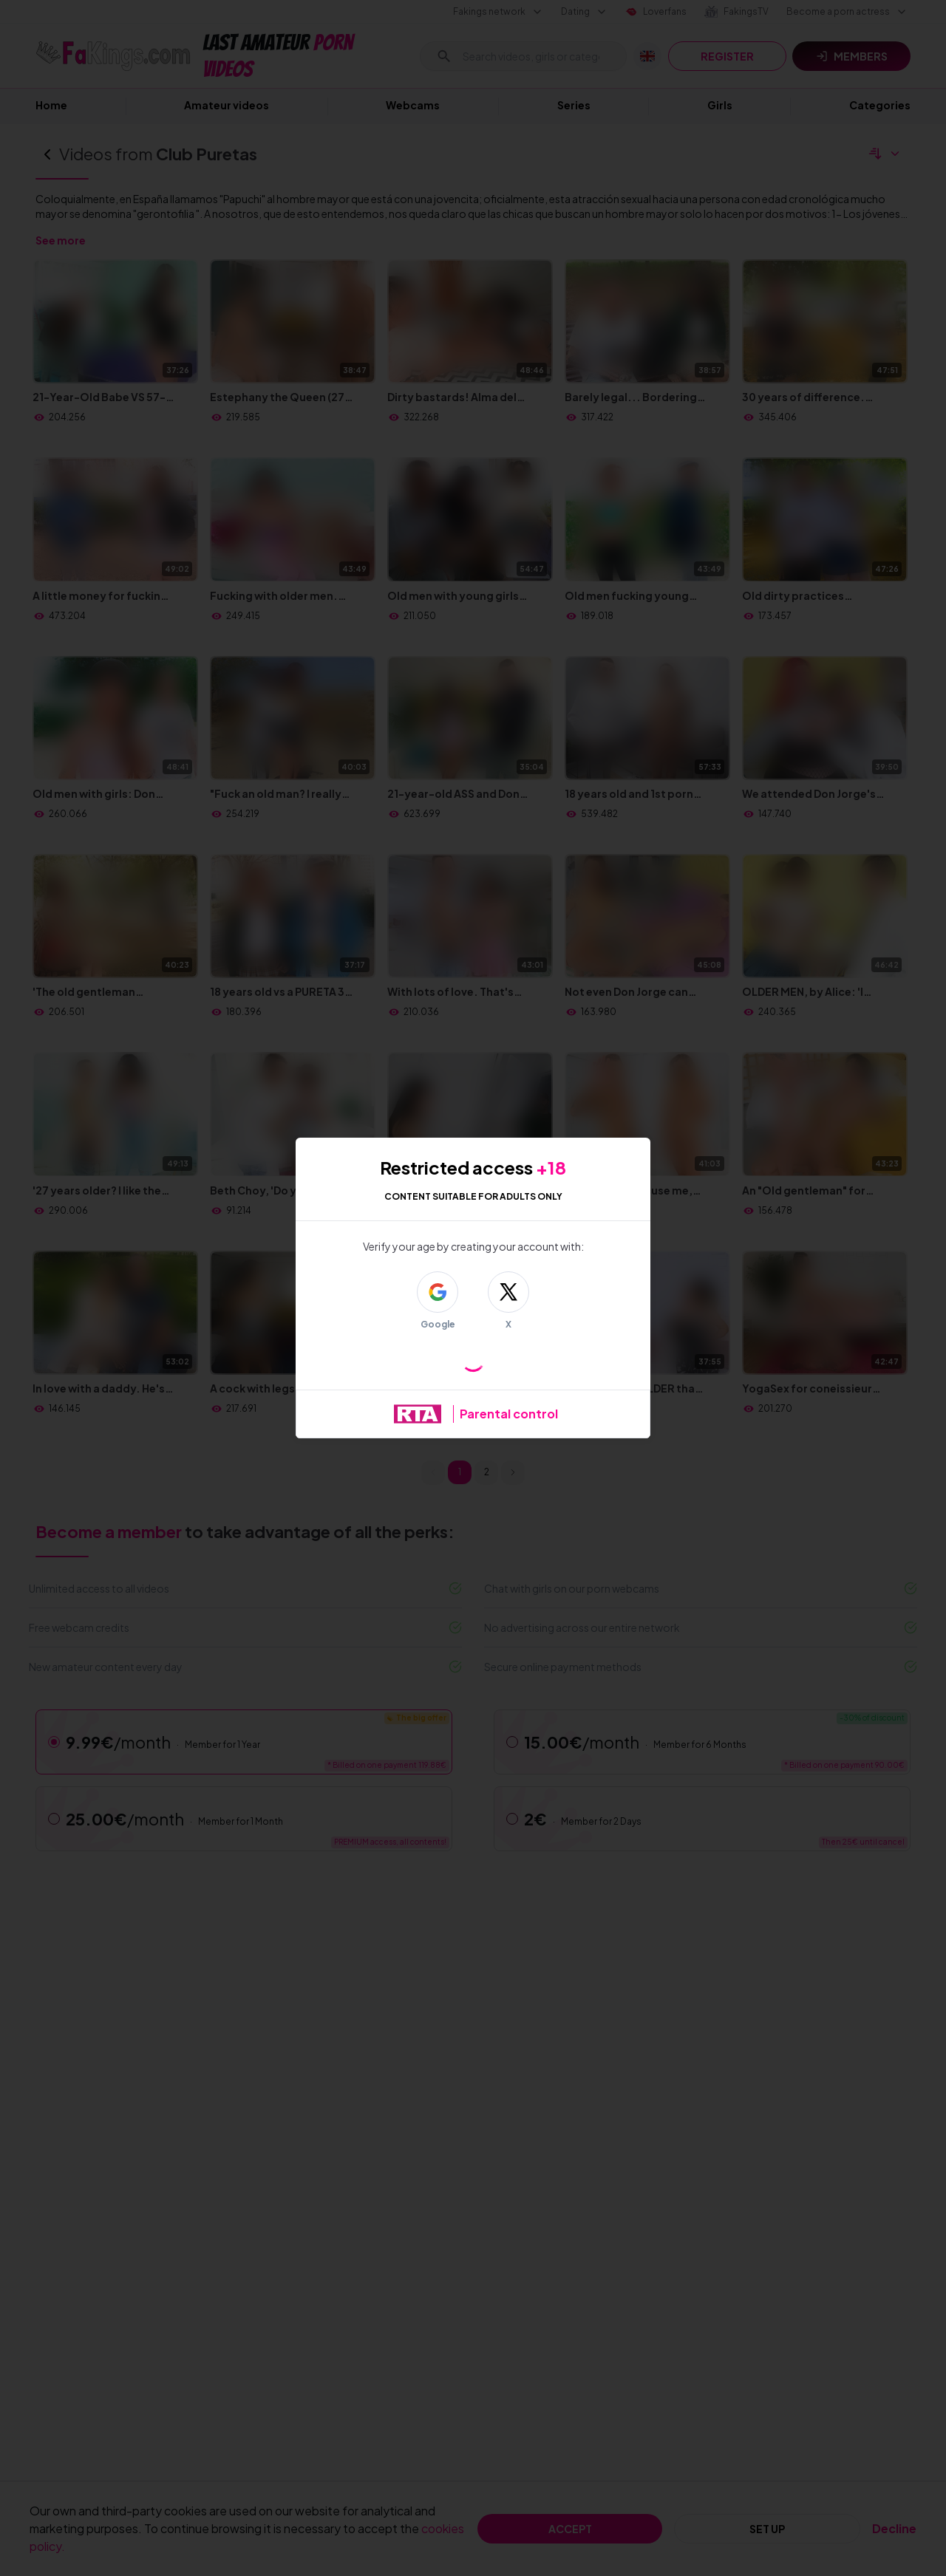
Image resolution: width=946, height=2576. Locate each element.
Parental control (509, 1413)
